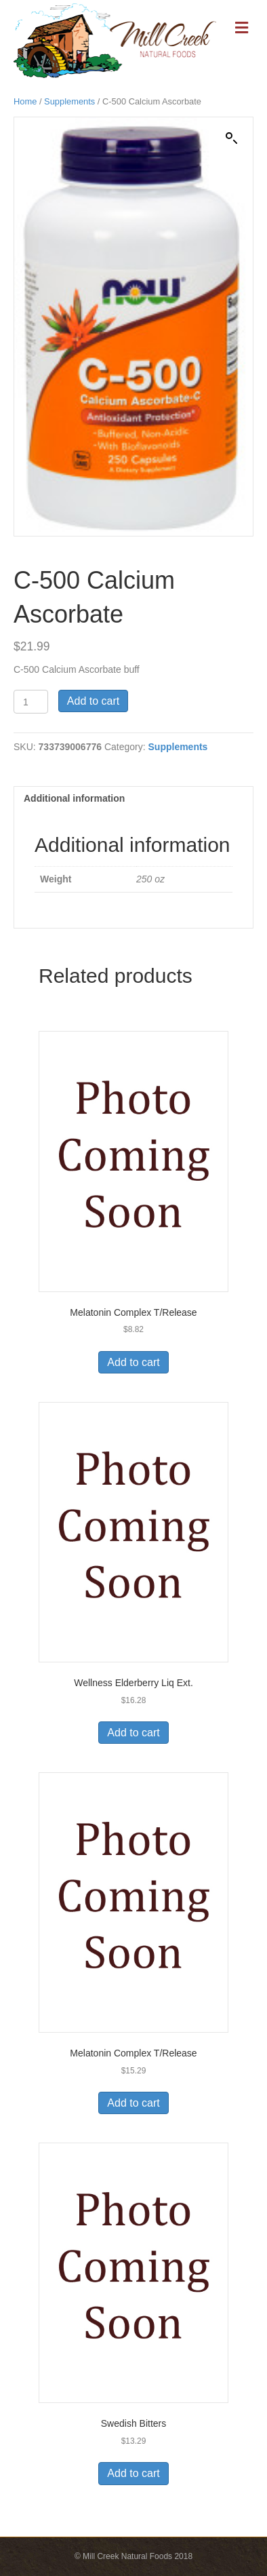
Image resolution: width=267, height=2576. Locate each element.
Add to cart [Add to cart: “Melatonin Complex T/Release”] (133, 1362)
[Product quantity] (31, 702)
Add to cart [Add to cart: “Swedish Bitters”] (133, 2473)
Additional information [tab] (74, 798)
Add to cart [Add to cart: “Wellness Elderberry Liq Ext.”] (133, 1732)
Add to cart (93, 701)
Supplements (69, 101)
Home (25, 101)
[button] (232, 138)
